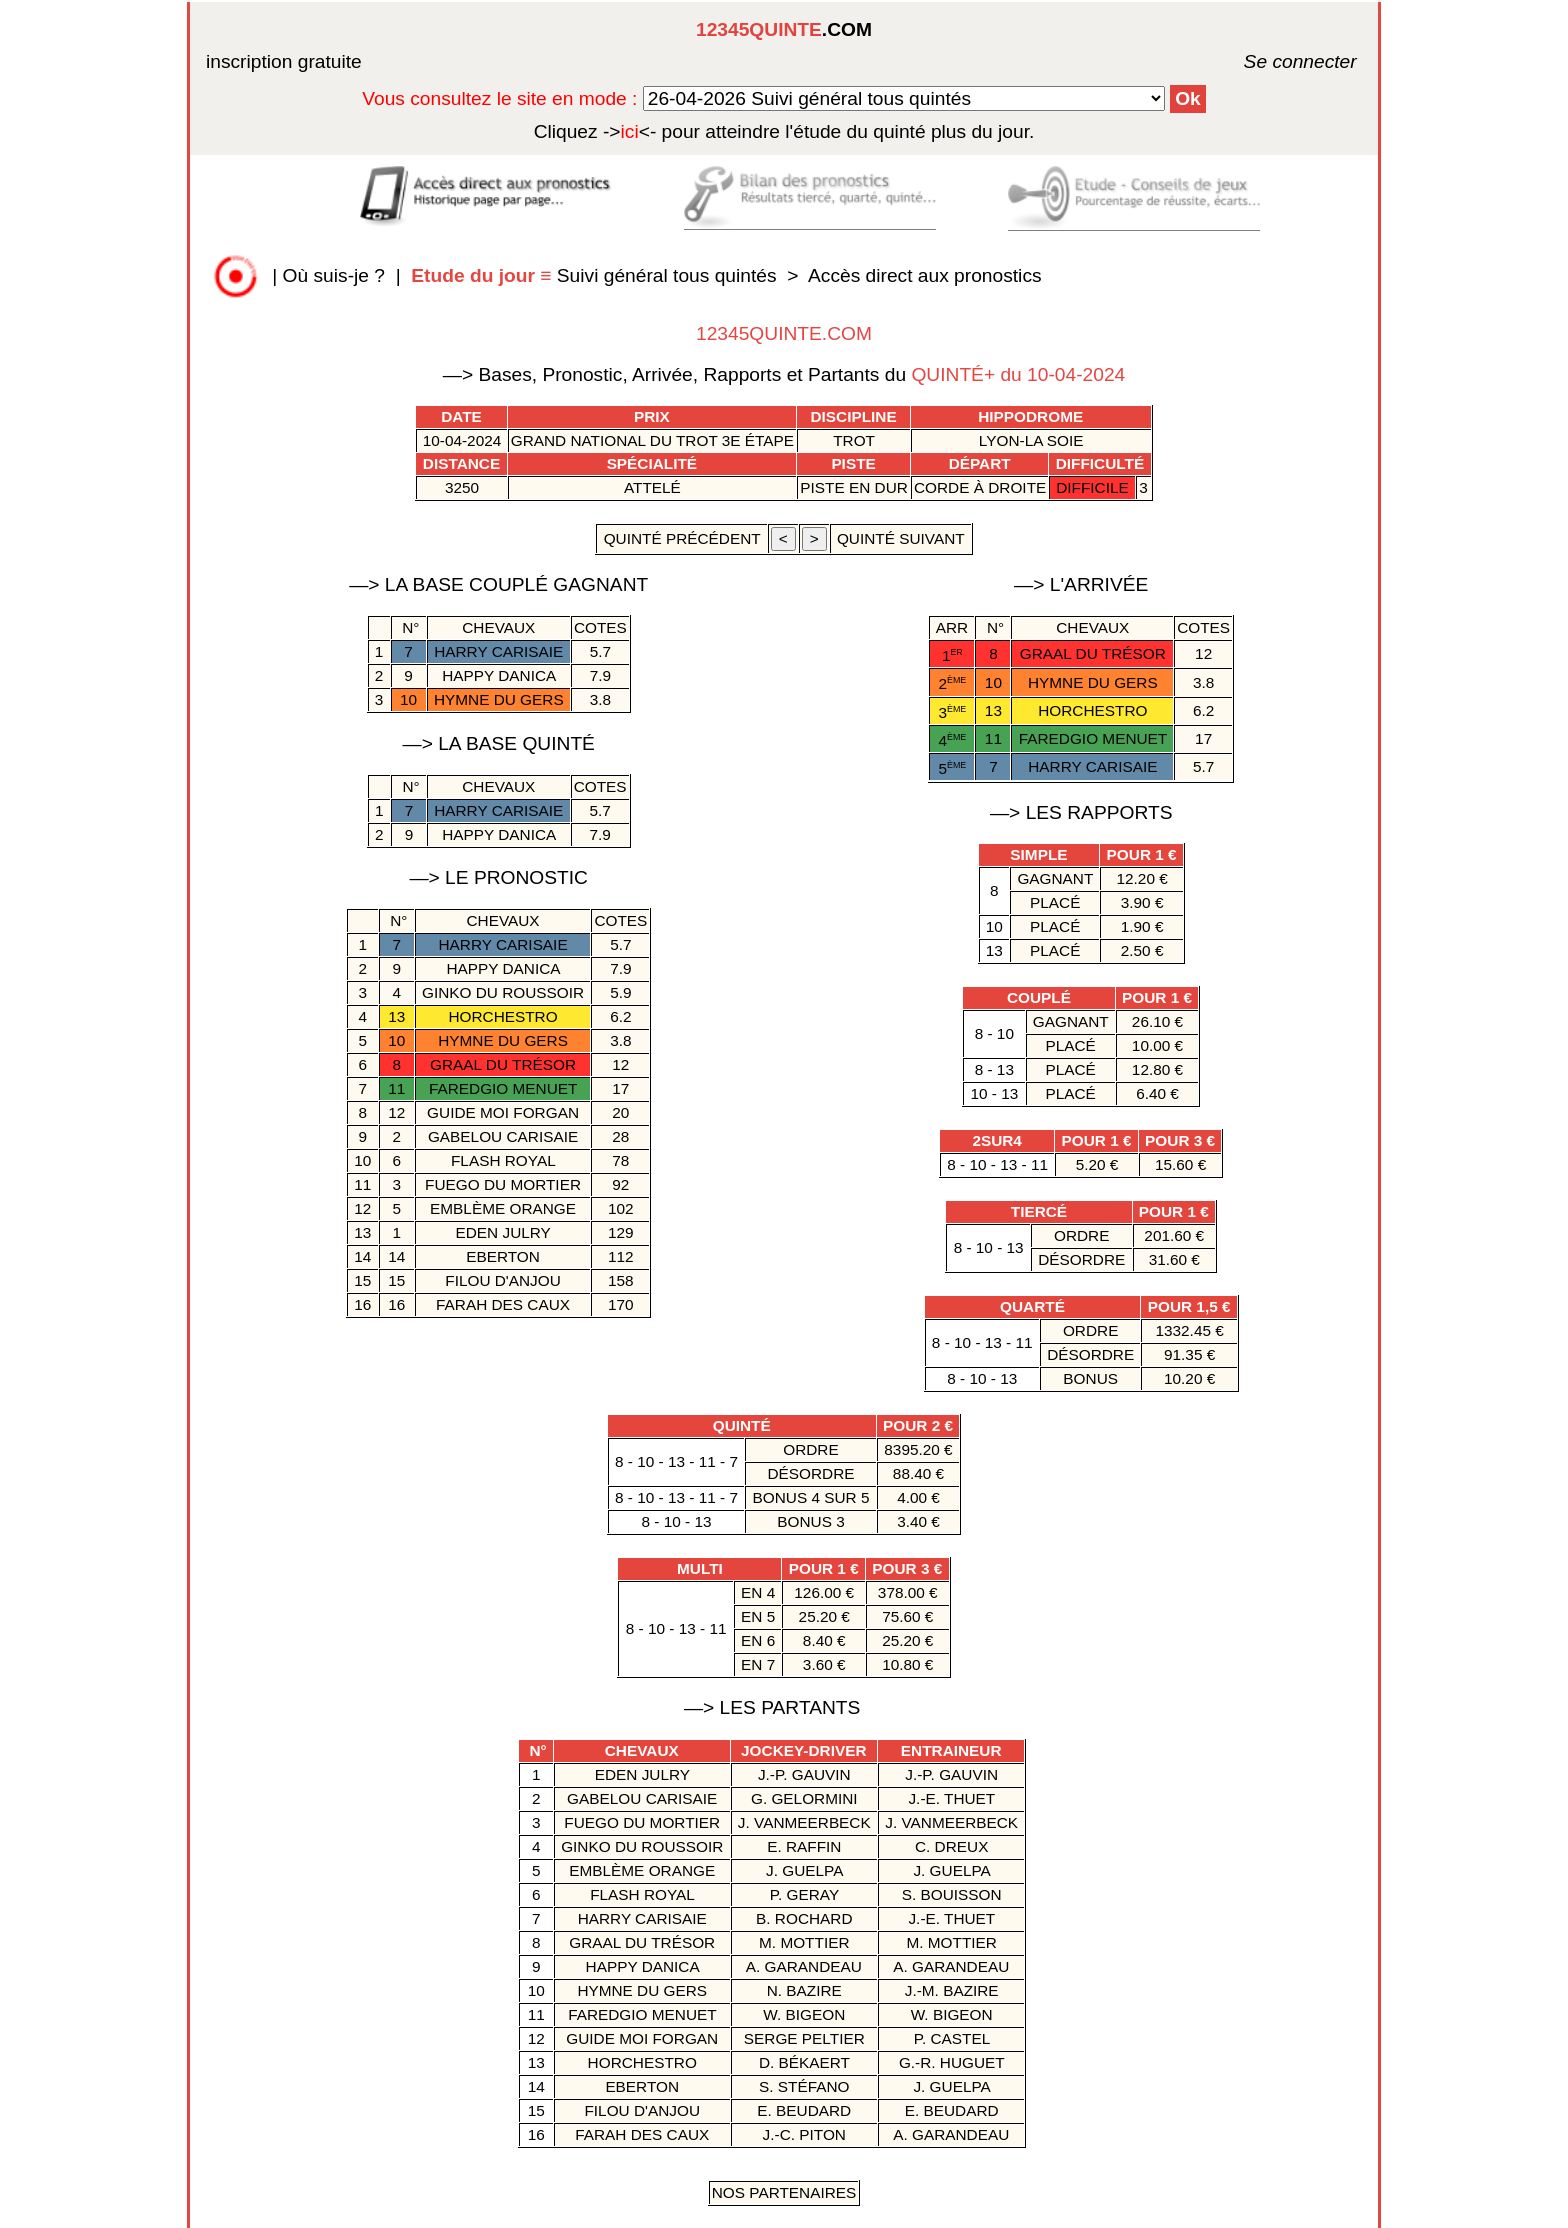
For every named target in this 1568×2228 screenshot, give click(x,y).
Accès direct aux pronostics (925, 275)
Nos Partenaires (784, 2192)
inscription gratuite (284, 61)
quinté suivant (901, 538)
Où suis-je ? (334, 275)
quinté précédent (681, 538)
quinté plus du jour (784, 131)
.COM (784, 29)
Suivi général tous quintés (596, 275)
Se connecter (1271, 61)
